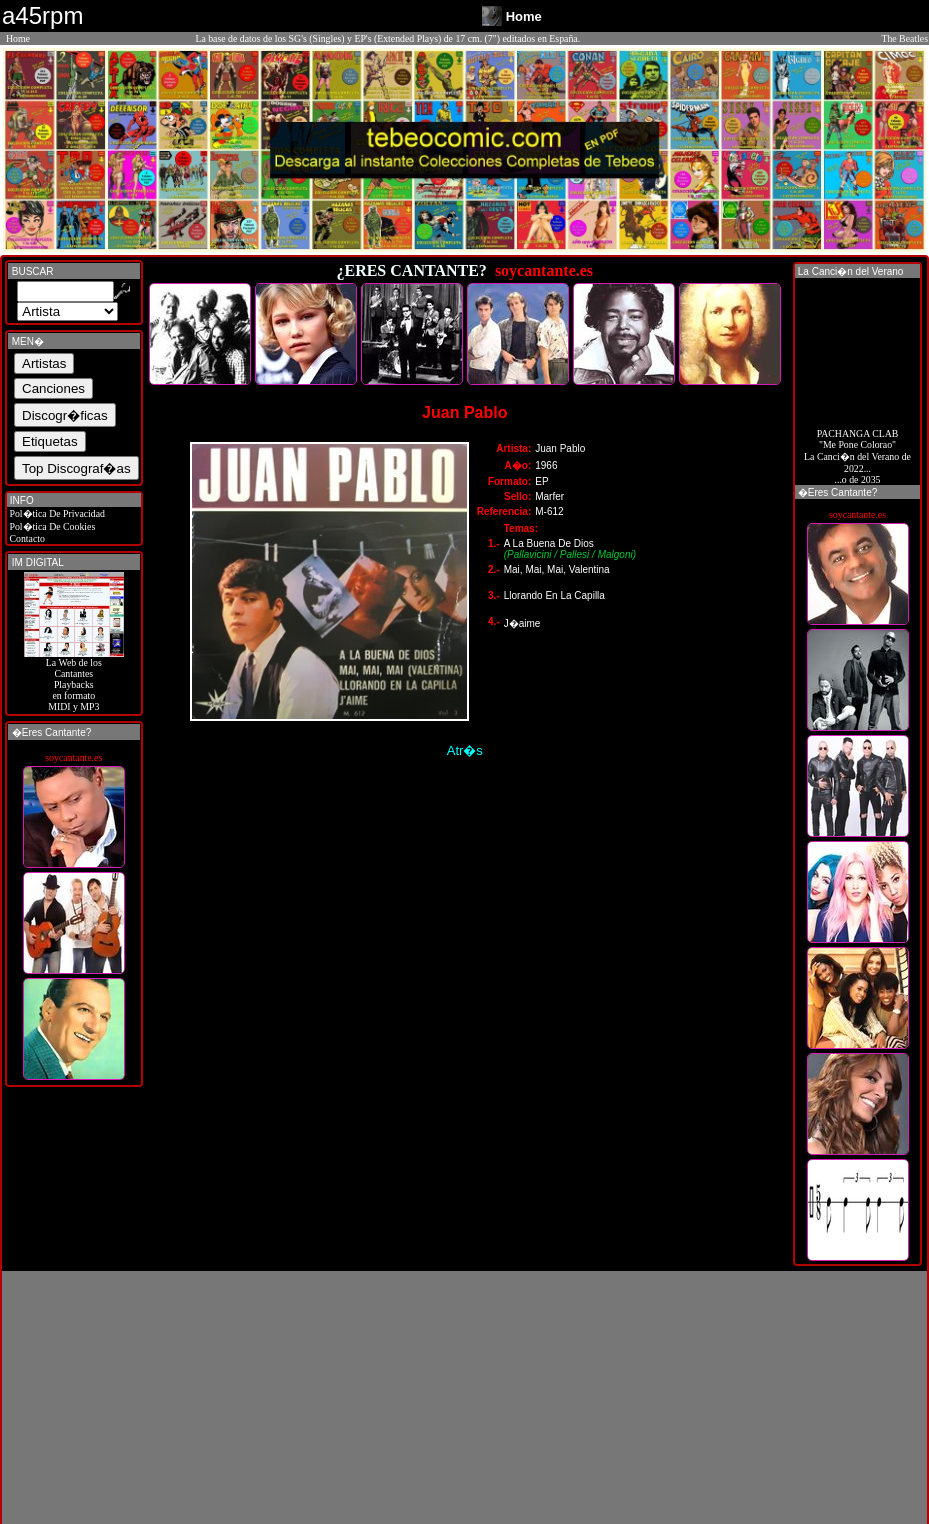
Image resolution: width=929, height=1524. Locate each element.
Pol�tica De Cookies (51, 526)
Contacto (26, 538)
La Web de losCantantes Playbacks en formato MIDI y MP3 (74, 680)
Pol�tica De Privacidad (56, 513)
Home (18, 38)
